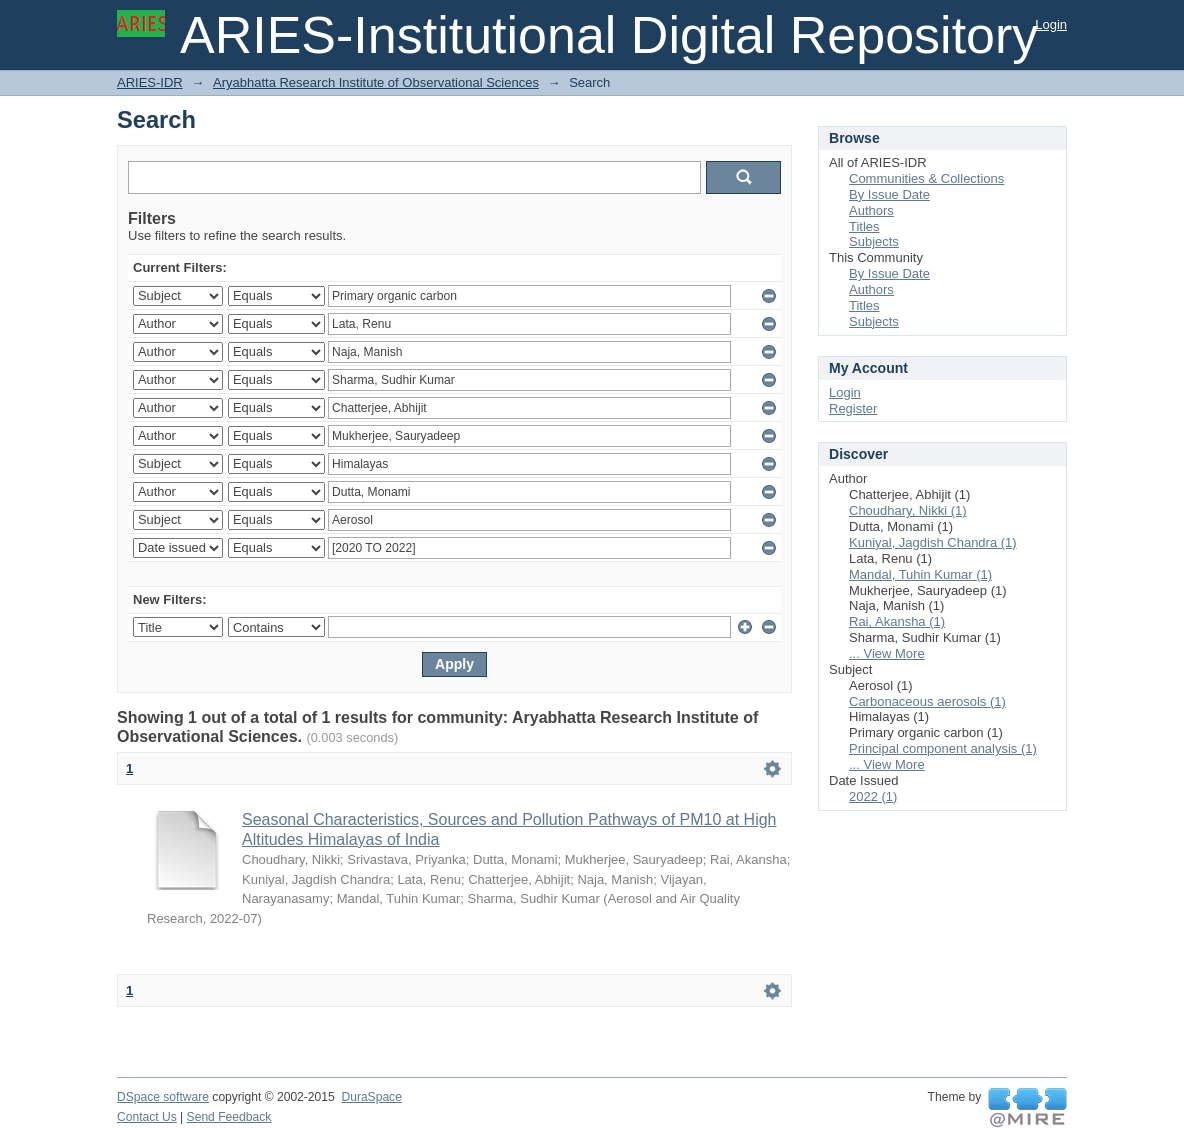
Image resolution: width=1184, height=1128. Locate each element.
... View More (887, 653)
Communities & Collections (926, 178)
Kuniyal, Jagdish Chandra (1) (933, 542)
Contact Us (147, 1117)
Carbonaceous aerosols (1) (927, 701)
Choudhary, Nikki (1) (908, 510)
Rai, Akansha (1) (897, 621)
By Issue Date (889, 194)
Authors (871, 210)
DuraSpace (371, 1097)
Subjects (874, 241)
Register (853, 408)
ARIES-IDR (150, 82)
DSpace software (163, 1097)
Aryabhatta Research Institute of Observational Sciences (376, 82)
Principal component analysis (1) (943, 748)
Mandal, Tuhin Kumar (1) (920, 574)
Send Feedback (229, 1117)
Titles (864, 226)
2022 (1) (873, 796)
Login (1051, 24)
